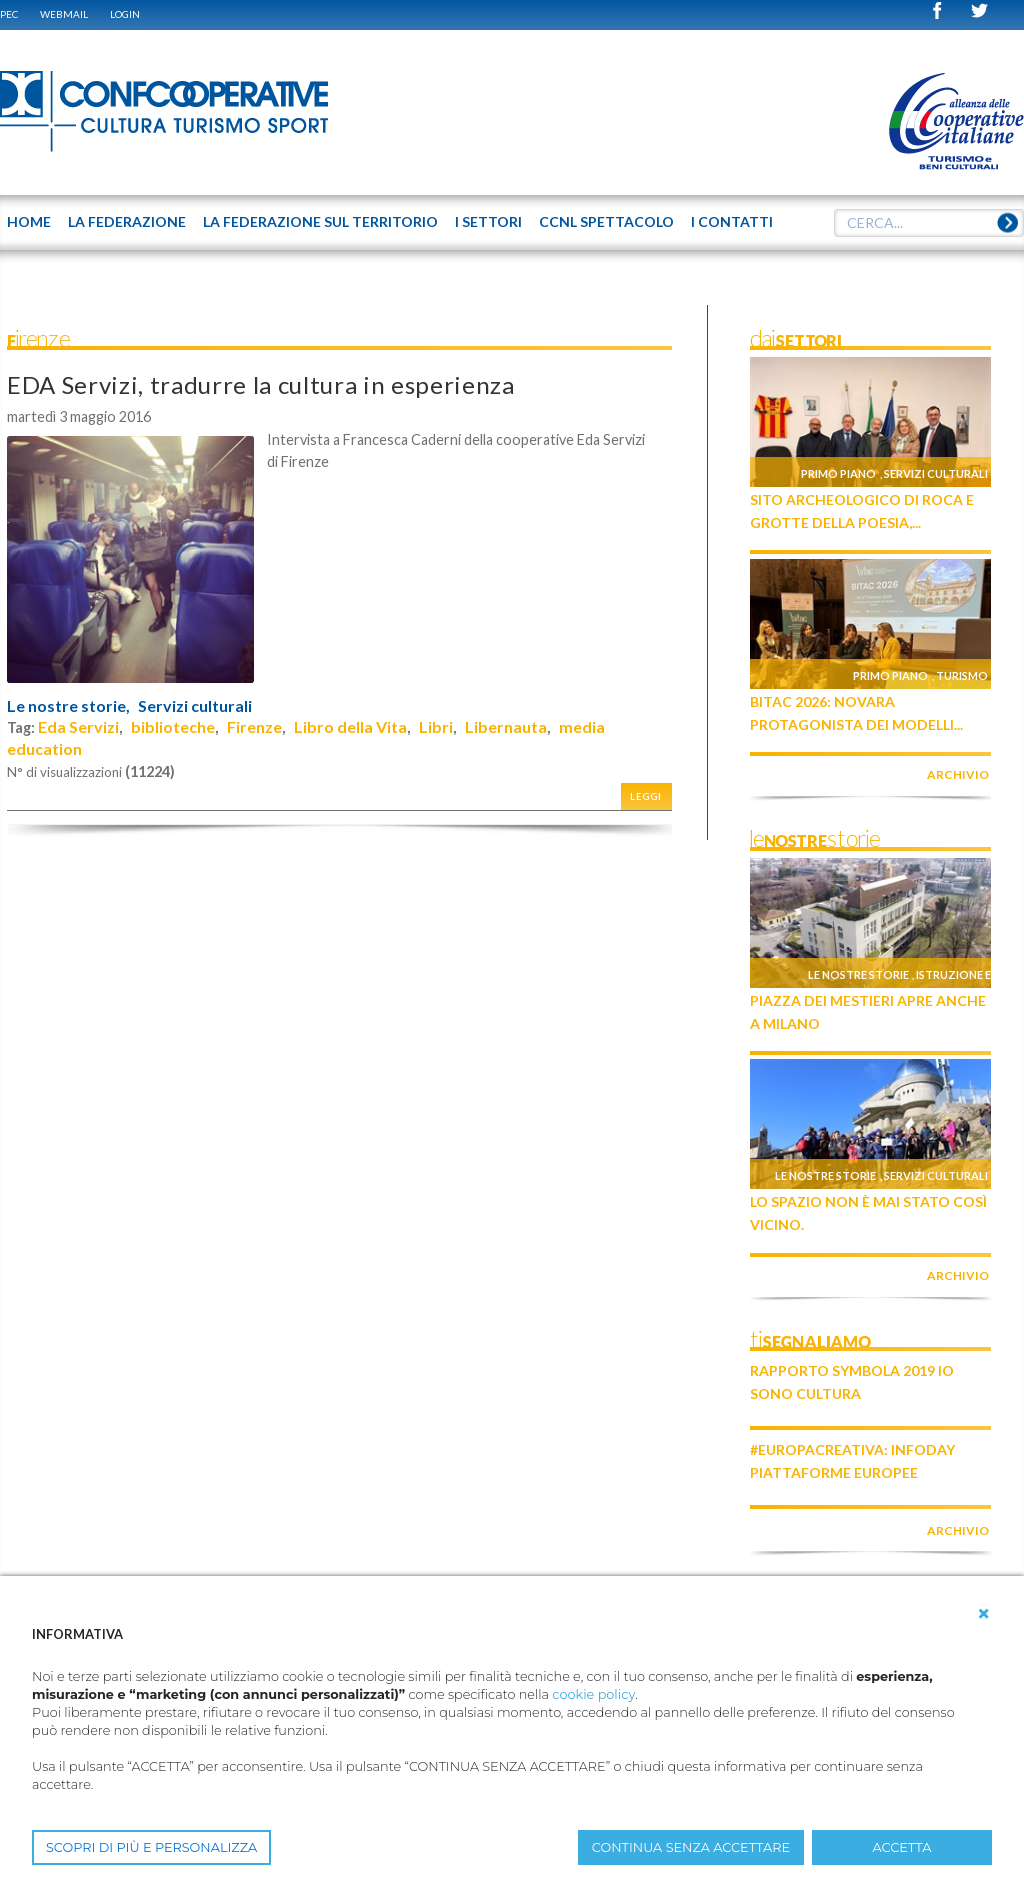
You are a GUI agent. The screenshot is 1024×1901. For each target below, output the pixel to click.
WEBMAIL (64, 14)
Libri (436, 726)
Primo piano (838, 473)
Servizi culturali (195, 706)
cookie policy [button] (593, 1694)
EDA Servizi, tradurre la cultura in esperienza (261, 384)
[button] (984, 1614)
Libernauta (506, 726)
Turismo (962, 675)
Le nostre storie (858, 974)
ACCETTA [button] (902, 1847)
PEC (9, 14)
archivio (958, 774)
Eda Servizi (78, 726)
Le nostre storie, (68, 706)
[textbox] (929, 223)
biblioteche (173, 726)
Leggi (646, 796)
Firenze (254, 726)
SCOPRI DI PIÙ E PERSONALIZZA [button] (151, 1847)
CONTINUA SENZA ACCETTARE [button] (691, 1847)
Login (125, 14)
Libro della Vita (350, 726)
